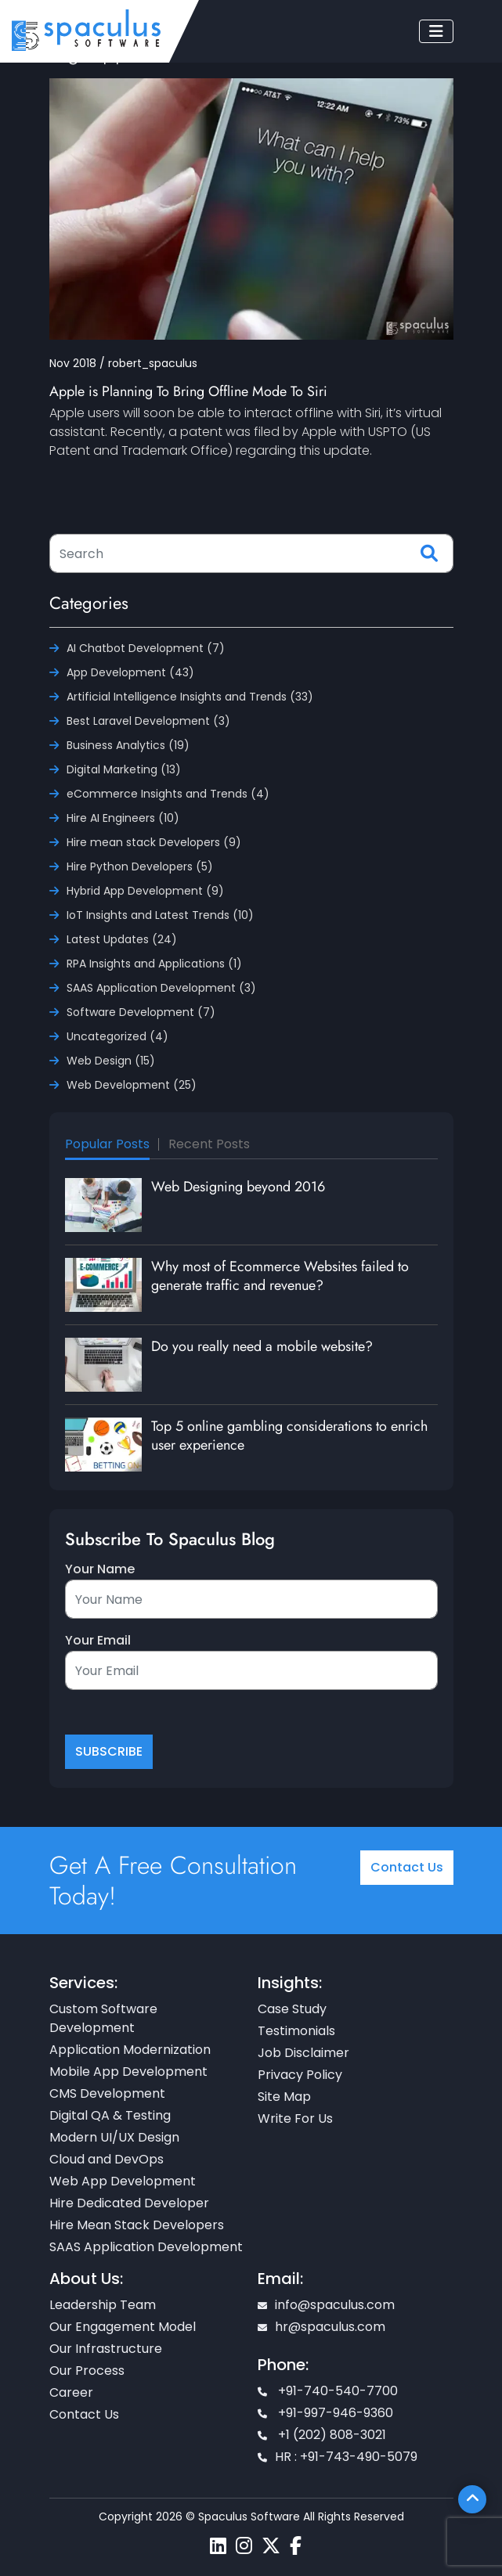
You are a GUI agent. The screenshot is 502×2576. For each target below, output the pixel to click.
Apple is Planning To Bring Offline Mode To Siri (188, 391)
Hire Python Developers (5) (140, 866)
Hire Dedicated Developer (129, 2203)
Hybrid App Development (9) (145, 891)
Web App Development (122, 2181)
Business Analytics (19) (128, 745)
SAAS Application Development (146, 2247)
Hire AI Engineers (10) (123, 818)
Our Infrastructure (105, 2349)
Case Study (292, 2009)
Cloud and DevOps (106, 2159)
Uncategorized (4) (117, 1036)
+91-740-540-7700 (328, 2391)
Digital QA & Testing (110, 2115)
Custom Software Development (103, 2018)
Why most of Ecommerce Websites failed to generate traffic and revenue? (280, 1275)
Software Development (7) (141, 1012)
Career (71, 2392)
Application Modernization (130, 2050)
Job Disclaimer (303, 2053)
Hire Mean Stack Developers (136, 2225)
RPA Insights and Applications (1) (154, 963)
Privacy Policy (300, 2075)
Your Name (100, 1569)
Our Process (87, 2371)
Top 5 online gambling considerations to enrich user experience (289, 1435)
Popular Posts (107, 1144)
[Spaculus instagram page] (244, 2546)
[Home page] (86, 29)
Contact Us (406, 1867)
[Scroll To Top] (472, 2499)
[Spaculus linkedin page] (218, 2546)
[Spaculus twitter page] (271, 2546)
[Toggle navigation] (436, 31)
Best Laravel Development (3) (148, 721)
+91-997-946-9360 (325, 2413)
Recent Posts (209, 1144)
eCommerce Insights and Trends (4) (168, 794)
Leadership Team (102, 2305)
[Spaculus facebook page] (296, 2546)
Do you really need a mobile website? (262, 1346)
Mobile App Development (128, 2072)
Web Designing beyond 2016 (238, 1186)
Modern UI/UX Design (114, 2137)
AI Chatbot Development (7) (146, 648)
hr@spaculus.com (321, 2327)
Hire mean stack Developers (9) (154, 842)
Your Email (98, 1640)
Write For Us (295, 2118)
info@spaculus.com (326, 2305)
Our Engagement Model (122, 2327)
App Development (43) (130, 672)
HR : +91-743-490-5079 (337, 2457)
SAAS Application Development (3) (161, 988)
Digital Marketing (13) (124, 769)
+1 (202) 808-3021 (322, 2435)
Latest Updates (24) (122, 939)
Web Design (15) (111, 1060)
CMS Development (107, 2093)
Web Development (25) (132, 1085)
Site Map (284, 2097)
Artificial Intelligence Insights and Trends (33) (190, 696)
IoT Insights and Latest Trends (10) (160, 915)
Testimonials (296, 2031)
